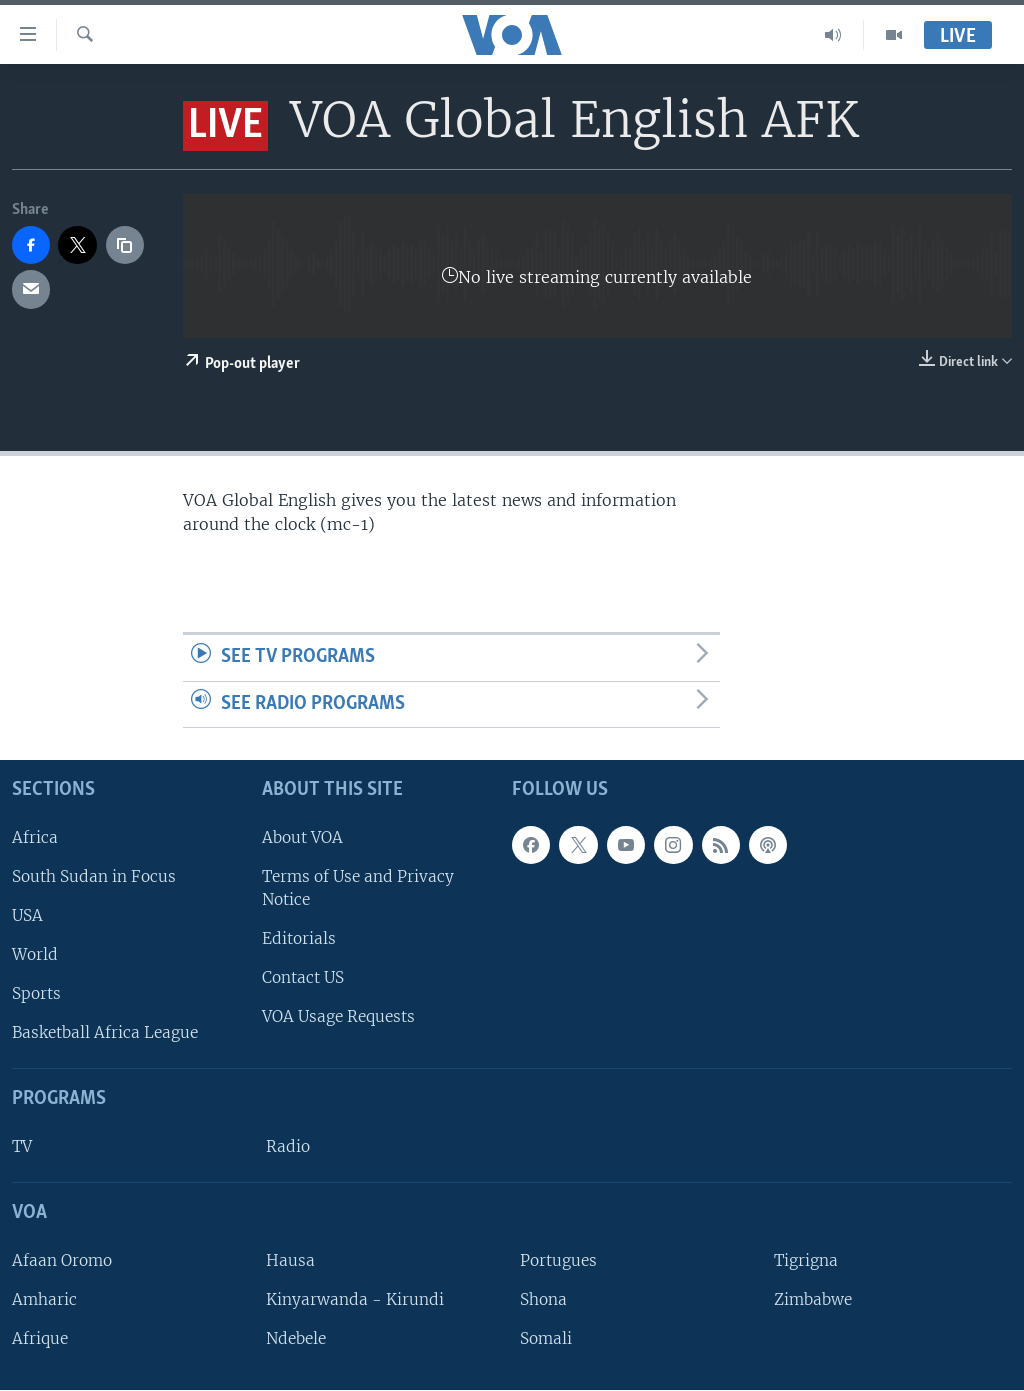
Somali (546, 1339)
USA (27, 915)
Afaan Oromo (62, 1260)
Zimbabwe (813, 1299)
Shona (543, 1299)
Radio (288, 1147)
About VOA (302, 837)
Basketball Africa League (105, 1033)
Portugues (558, 1260)
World (35, 955)
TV (22, 1147)
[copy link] (125, 245)
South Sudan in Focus (94, 876)
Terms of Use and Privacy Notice (358, 888)
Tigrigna (806, 1260)
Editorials (299, 939)
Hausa (290, 1260)
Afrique (40, 1339)
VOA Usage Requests (338, 1017)
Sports (36, 994)
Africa (35, 837)
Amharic (44, 1299)
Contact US (303, 978)
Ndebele (296, 1339)
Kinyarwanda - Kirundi (355, 1299)
